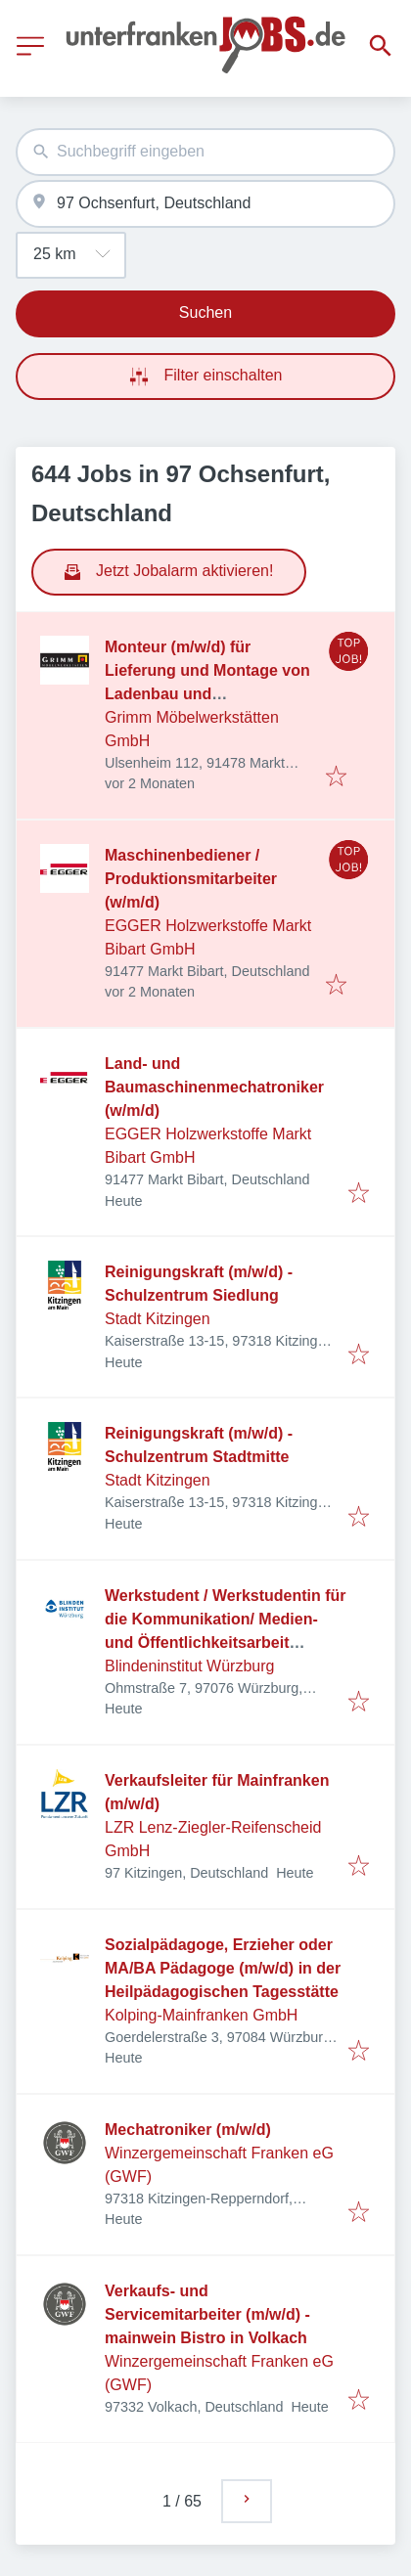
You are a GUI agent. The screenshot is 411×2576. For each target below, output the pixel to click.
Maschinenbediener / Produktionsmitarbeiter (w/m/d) (191, 878)
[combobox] (205, 152)
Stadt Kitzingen (157, 1318)
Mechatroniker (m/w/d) (188, 2129)
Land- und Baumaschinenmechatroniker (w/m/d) (214, 1087)
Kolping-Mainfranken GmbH (201, 2015)
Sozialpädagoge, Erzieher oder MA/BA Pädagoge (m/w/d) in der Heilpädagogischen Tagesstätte (223, 1968)
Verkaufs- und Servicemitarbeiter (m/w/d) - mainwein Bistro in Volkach (207, 2314)
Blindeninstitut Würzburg (189, 1666)
